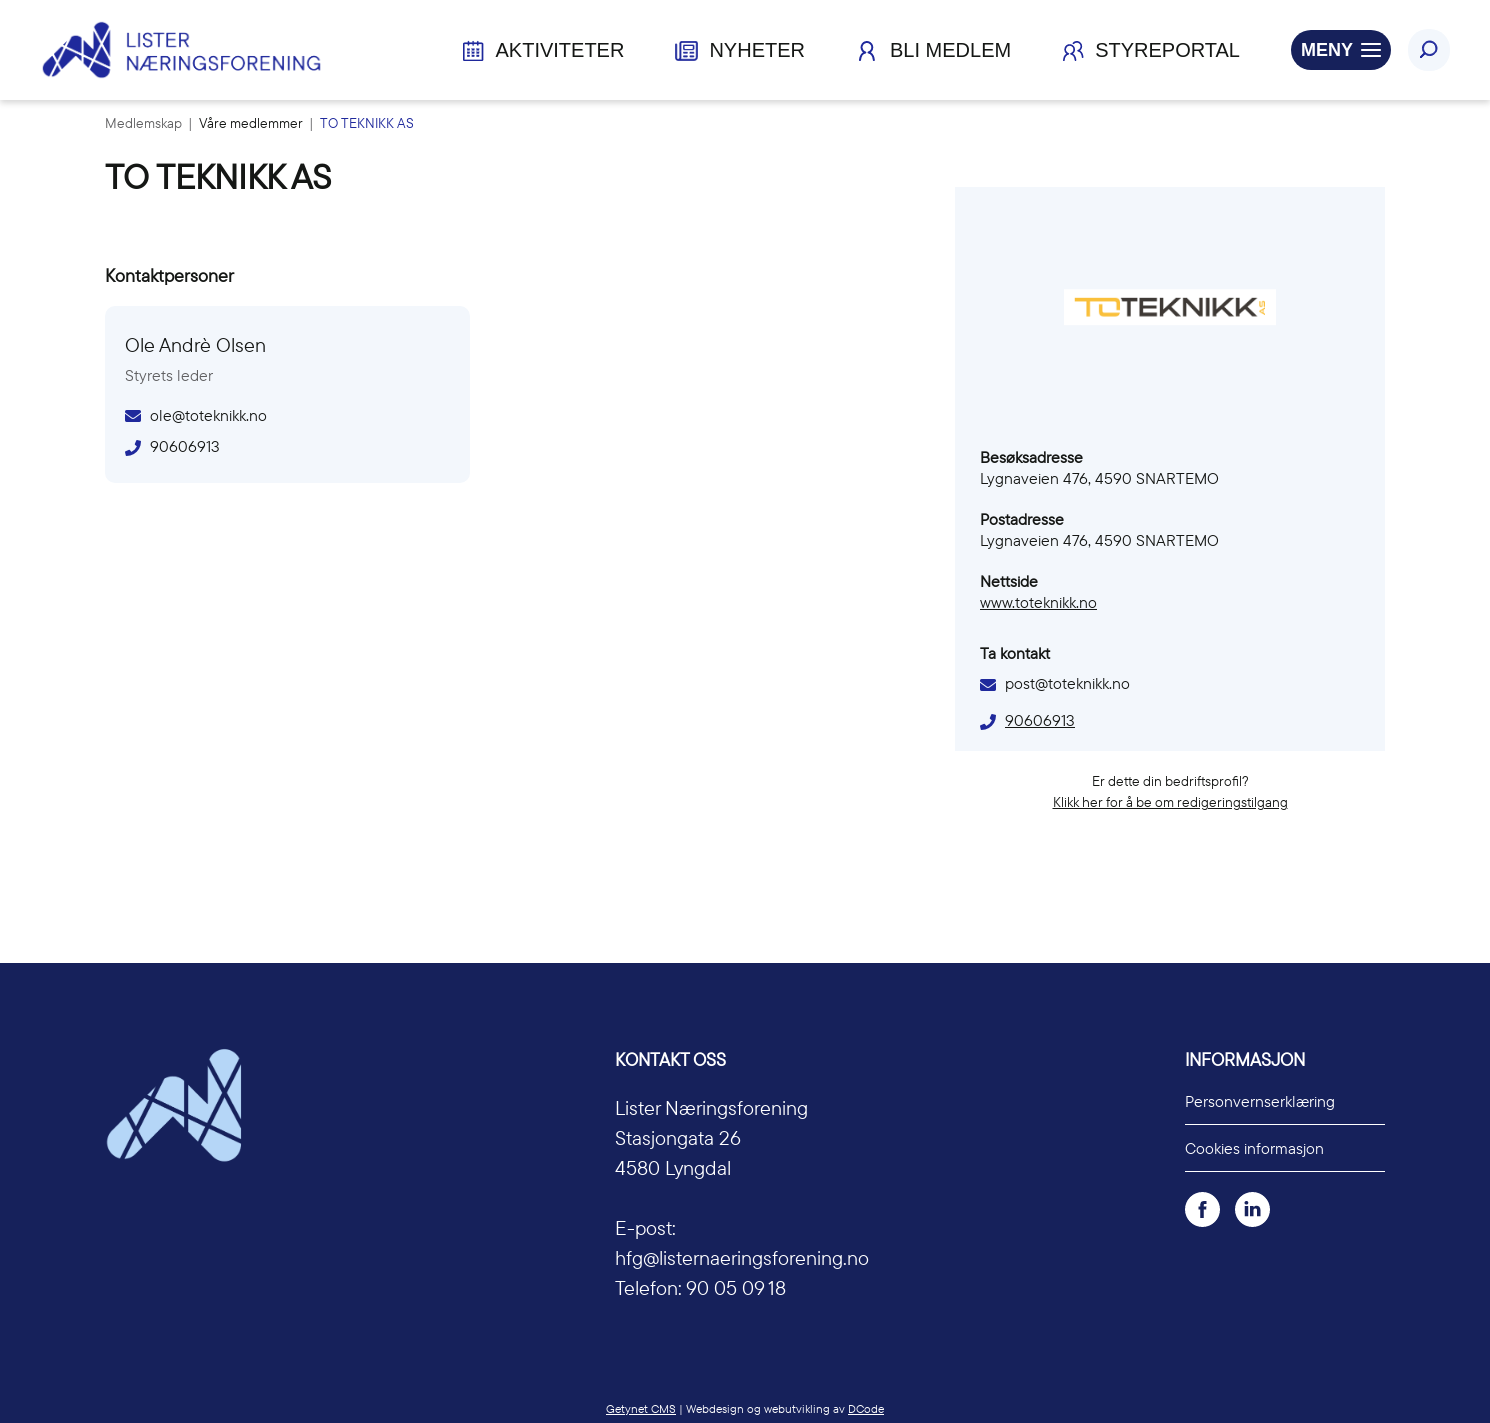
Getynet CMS (641, 1408)
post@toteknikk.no (1067, 683)
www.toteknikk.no (1038, 602)
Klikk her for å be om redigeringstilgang (1170, 802)
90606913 (1040, 720)
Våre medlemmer (252, 123)
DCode (866, 1408)
